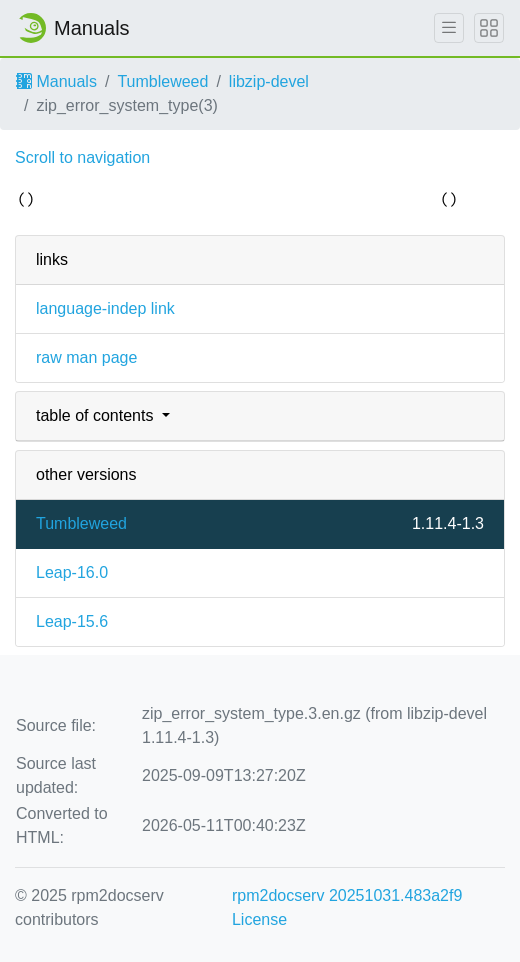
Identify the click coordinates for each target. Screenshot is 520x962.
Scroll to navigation (82, 157)
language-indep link (105, 308)
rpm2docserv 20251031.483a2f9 (347, 895)
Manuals (56, 81)
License (259, 919)
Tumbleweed (162, 81)
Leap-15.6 (72, 621)
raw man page (86, 357)
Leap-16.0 (72, 572)
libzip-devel (269, 81)
